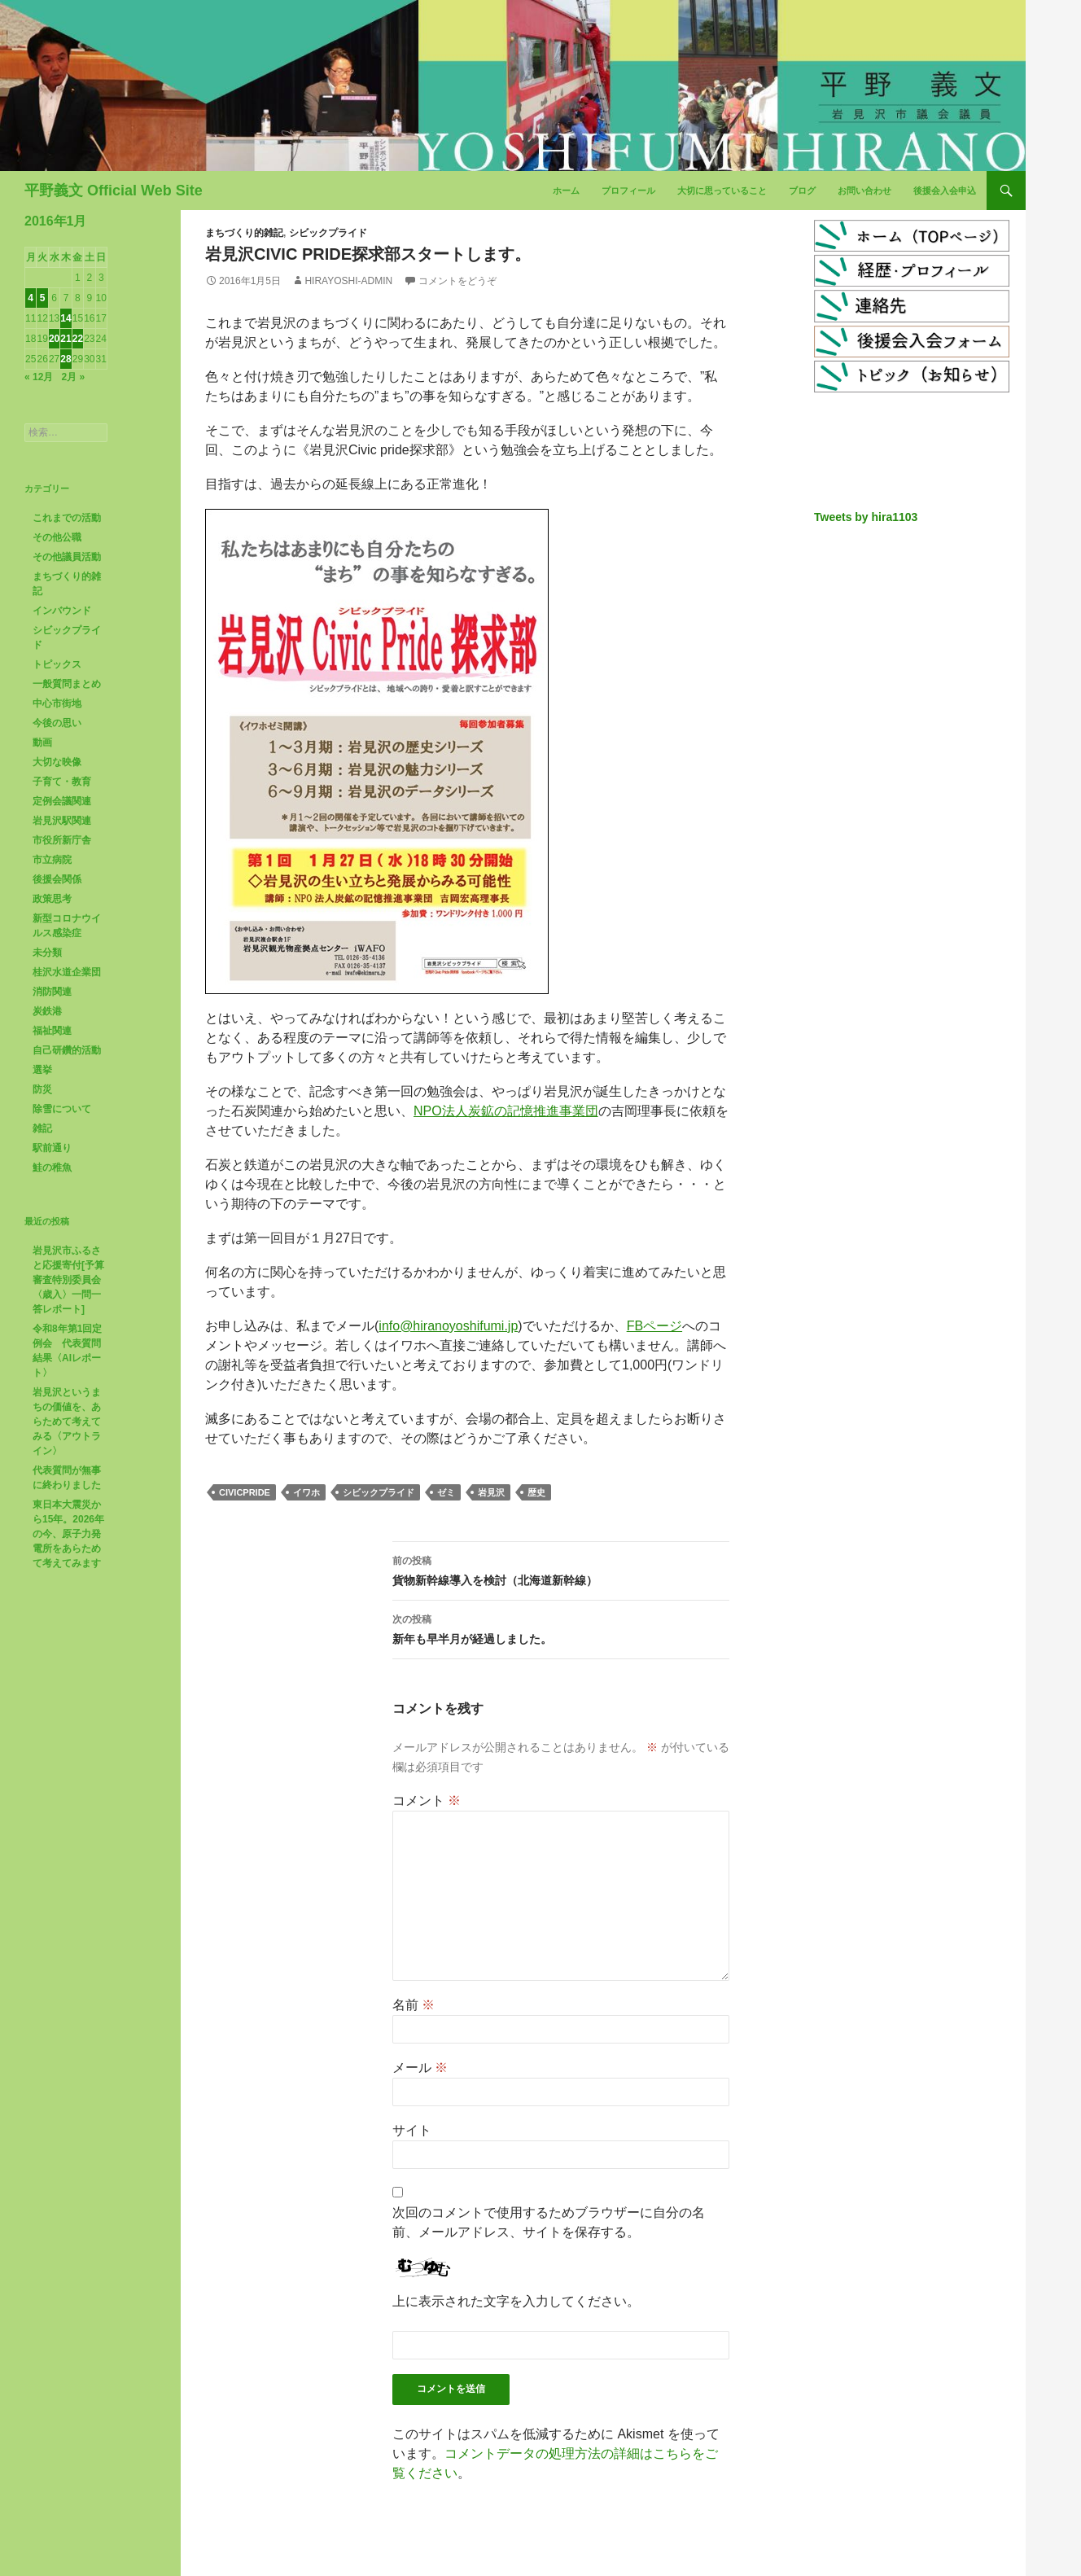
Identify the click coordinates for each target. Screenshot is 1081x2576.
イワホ (306, 1492)
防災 (42, 1089)
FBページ (654, 1326)
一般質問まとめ (67, 684)
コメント (426, 1800)
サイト (411, 2130)
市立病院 (52, 859)
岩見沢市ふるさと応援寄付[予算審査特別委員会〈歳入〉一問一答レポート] (68, 1280)
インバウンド (62, 610)
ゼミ (446, 1492)
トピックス (57, 664)
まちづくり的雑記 (244, 233)
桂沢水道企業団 (67, 972)
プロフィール (628, 190)
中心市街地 (57, 703)
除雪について (62, 1109)
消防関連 (52, 991)
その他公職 (57, 537)
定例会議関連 (62, 801)
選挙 (42, 1070)
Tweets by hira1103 (865, 517)
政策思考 (52, 899)
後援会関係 (57, 879)
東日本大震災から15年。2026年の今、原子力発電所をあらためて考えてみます (68, 1534)
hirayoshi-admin (348, 281)
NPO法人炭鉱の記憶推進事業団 (506, 1111)
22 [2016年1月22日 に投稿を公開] (77, 338)
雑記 (42, 1128)
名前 (413, 2005)
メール (420, 2067)
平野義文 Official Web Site (113, 190)
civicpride (244, 1492)
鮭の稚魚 (52, 1167)
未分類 (47, 952)
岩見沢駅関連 (62, 820)
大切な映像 (57, 762)
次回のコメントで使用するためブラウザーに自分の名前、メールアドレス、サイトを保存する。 (548, 2222)
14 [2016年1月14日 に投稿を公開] (65, 318)
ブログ (802, 190)
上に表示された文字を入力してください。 (516, 2301)
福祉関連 (52, 1030)
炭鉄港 (47, 1011)
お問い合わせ (864, 190)
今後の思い (57, 723)
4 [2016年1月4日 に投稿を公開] (30, 298)
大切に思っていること (722, 190)
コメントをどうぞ (457, 281)
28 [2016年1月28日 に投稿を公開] (65, 359)
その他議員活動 (67, 557)
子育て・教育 (62, 781)
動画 (42, 742)
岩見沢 (491, 1492)
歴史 (536, 1492)
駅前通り (52, 1148)
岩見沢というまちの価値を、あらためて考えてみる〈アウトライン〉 (67, 1422)
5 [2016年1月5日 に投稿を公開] (43, 298)
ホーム (566, 190)
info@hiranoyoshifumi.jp (448, 1326)
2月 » (73, 377)
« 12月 (38, 377)
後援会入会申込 (944, 190)
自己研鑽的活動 (67, 1050)
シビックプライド (328, 233)
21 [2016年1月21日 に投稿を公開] (65, 338)
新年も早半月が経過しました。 (560, 1627)
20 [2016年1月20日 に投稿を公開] (54, 338)
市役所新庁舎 (62, 840)
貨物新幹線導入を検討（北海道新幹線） (560, 1569)
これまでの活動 (67, 518)
